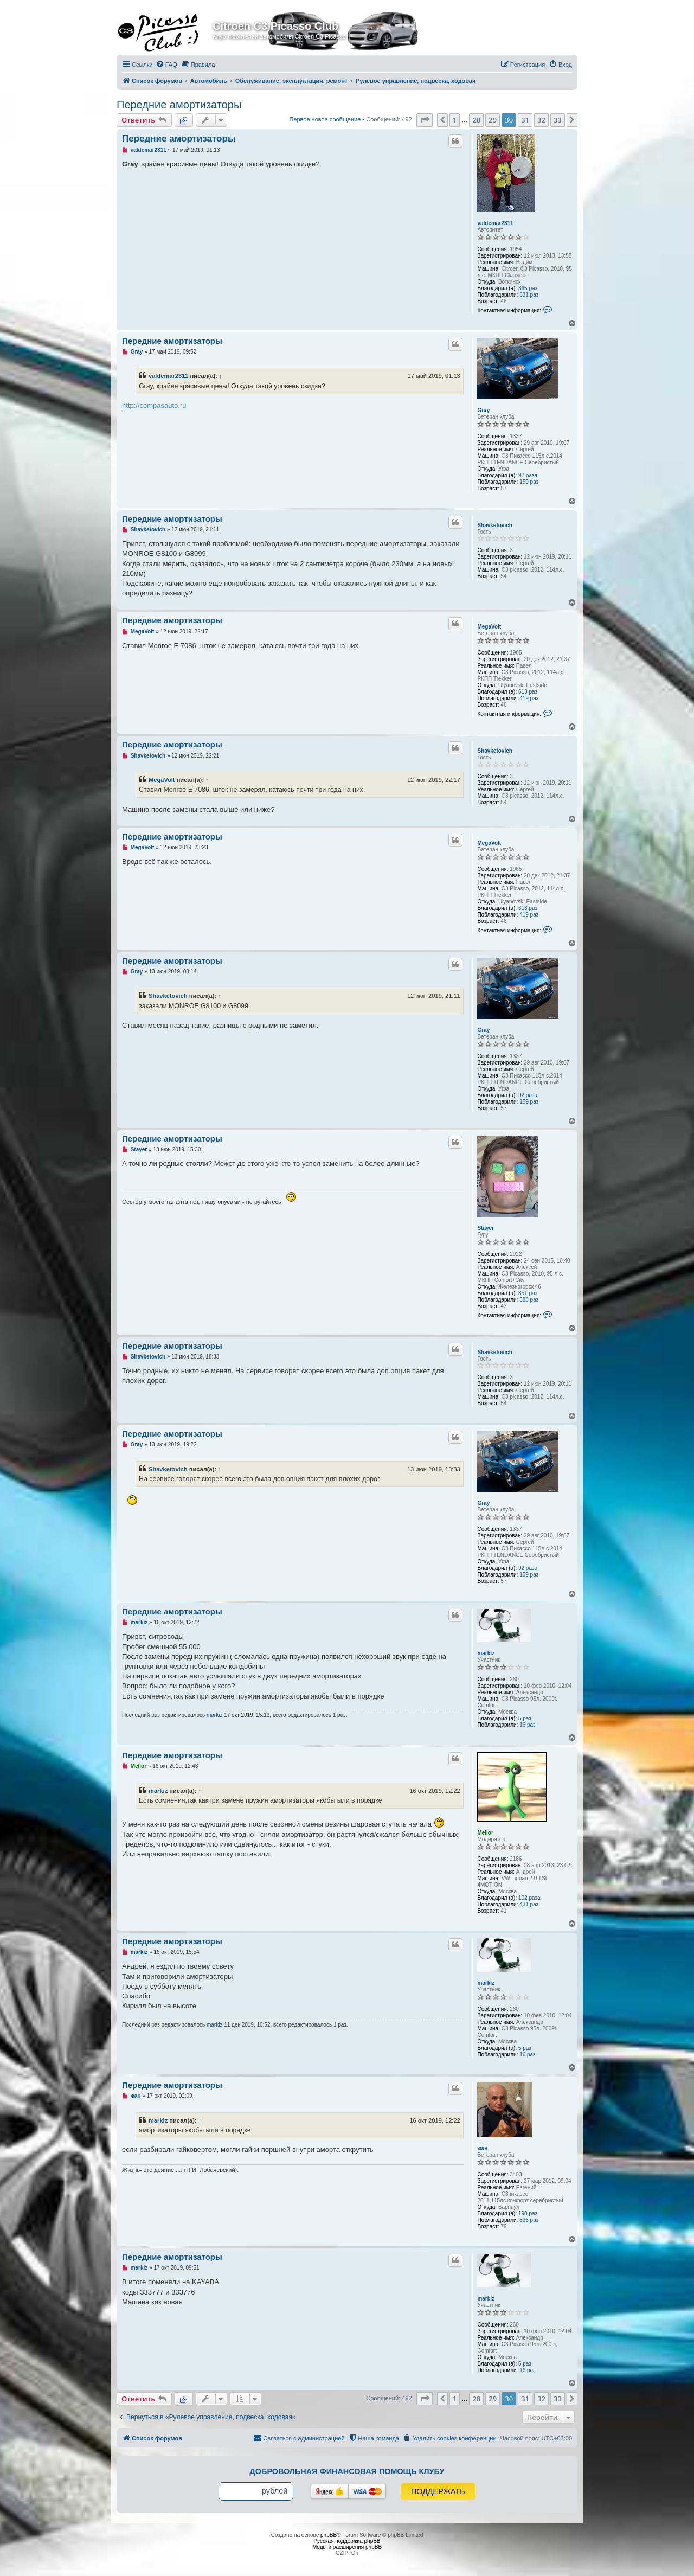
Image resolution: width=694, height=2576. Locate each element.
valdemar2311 (495, 223)
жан (482, 2148)
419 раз (528, 698)
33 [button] (558, 120)
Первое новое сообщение (325, 119)
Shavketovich (494, 525)
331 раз (528, 295)
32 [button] (541, 120)
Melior (485, 1833)
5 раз (524, 1718)
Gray (483, 410)
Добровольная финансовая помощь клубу (347, 2471)
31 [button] (525, 120)
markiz (485, 1653)
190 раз (527, 2213)
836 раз (528, 2220)
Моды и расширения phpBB (347, 2547)
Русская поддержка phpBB (346, 2541)
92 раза (527, 475)
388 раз (528, 1300)
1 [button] (455, 120)
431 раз (528, 1904)
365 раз (527, 288)
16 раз (527, 1725)
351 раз (527, 1293)
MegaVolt (489, 627)
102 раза (529, 1898)
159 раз (528, 482)
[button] (424, 119)
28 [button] (476, 120)
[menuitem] (166, 64)
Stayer (485, 1228)
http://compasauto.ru (154, 405)
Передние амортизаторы (179, 105)
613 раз (527, 692)
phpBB (328, 2535)
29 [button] (493, 120)
